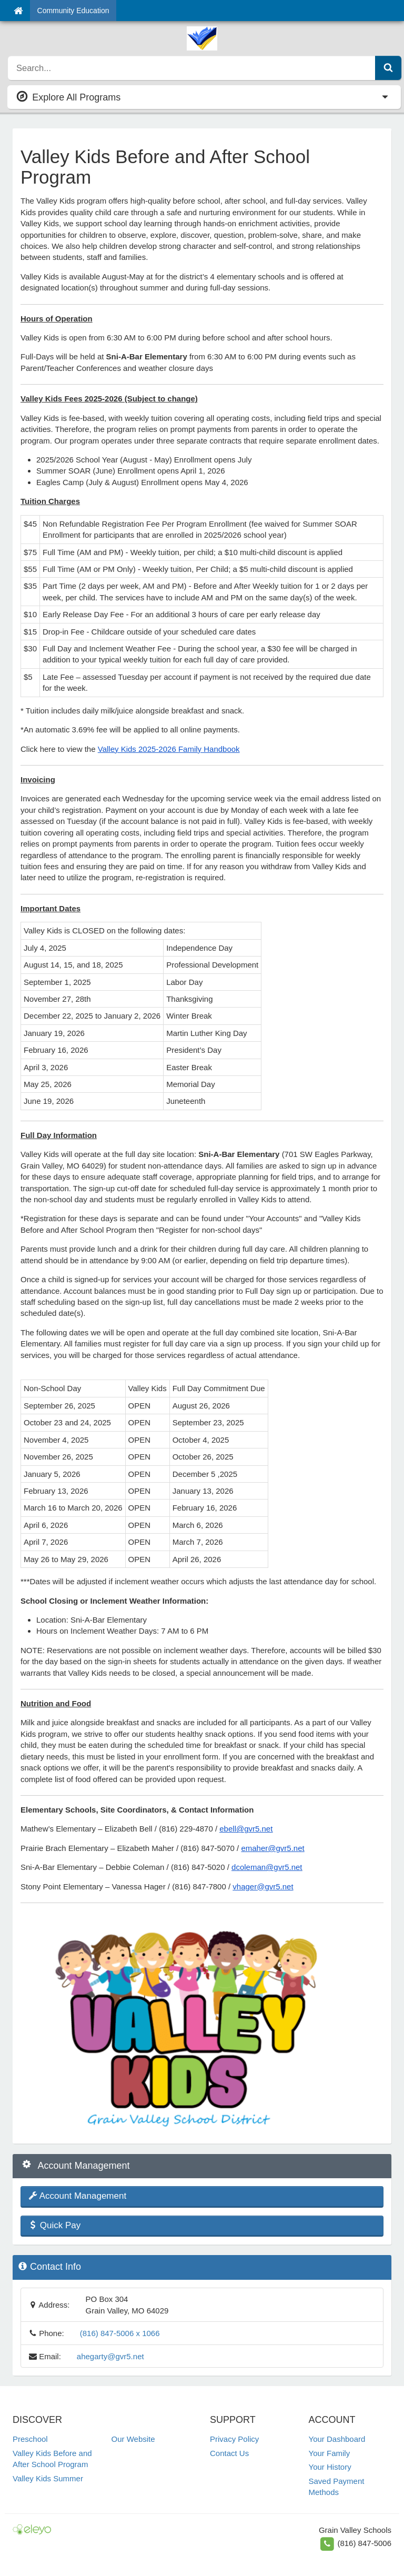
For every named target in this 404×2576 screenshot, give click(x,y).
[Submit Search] (388, 68)
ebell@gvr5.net (245, 1828)
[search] (192, 68)
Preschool (30, 2438)
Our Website (133, 2438)
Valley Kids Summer (48, 2478)
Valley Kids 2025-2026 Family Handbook (169, 748)
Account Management (77, 2196)
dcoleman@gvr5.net (266, 1867)
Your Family (329, 2453)
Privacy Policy (234, 2438)
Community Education (73, 10)
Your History (330, 2466)
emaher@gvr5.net (272, 1848)
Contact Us (229, 2453)
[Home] (18, 10)
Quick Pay (54, 2225)
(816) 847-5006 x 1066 (120, 2333)
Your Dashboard (337, 2438)
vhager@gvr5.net (263, 1886)
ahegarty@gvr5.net (110, 2356)
